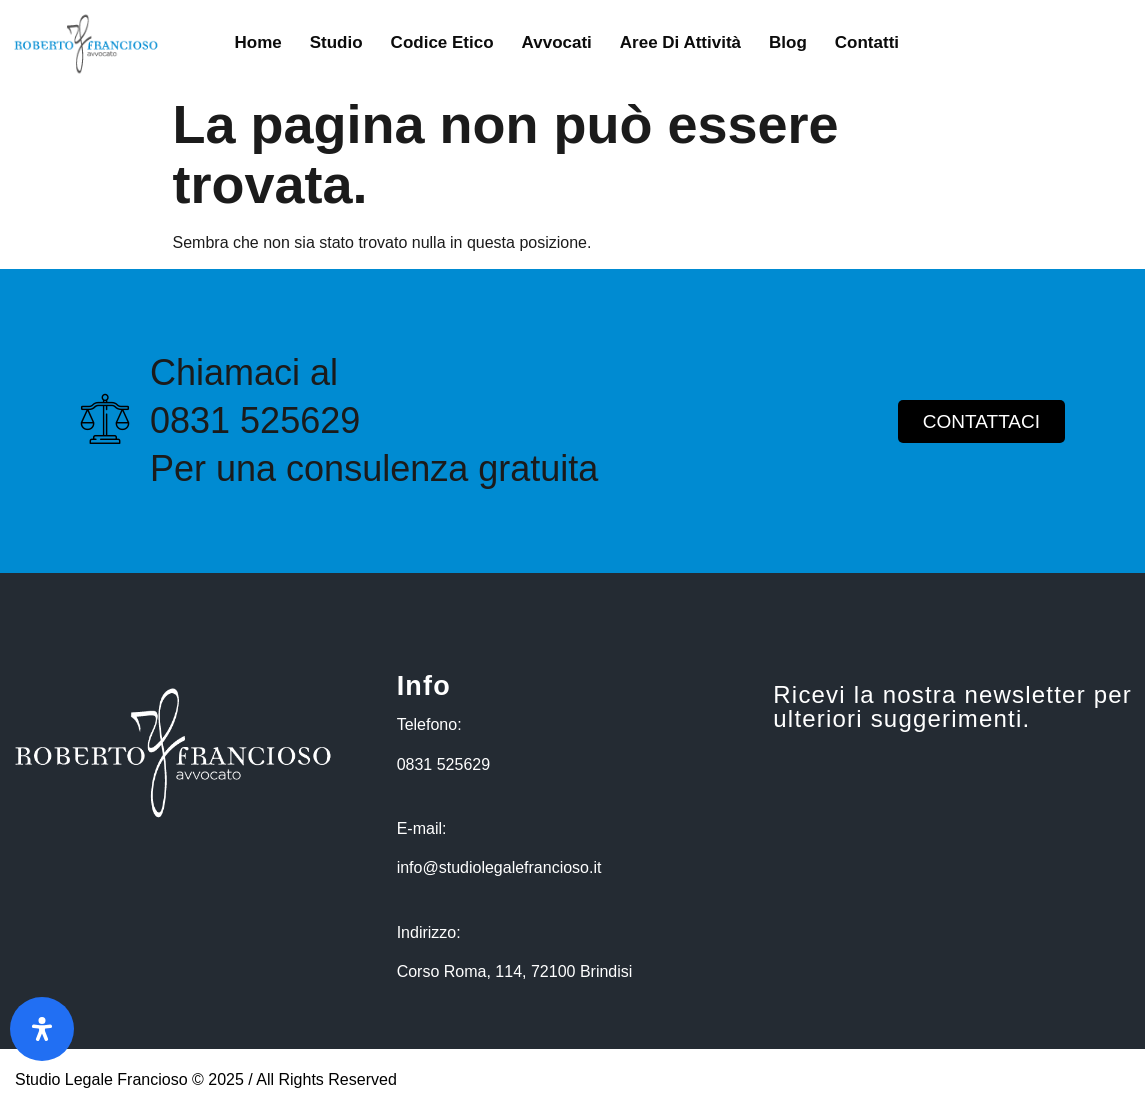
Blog (788, 42)
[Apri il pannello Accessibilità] (42, 1029)
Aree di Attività (680, 42)
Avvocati (557, 42)
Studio (336, 42)
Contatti (867, 42)
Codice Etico (442, 42)
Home (257, 42)
